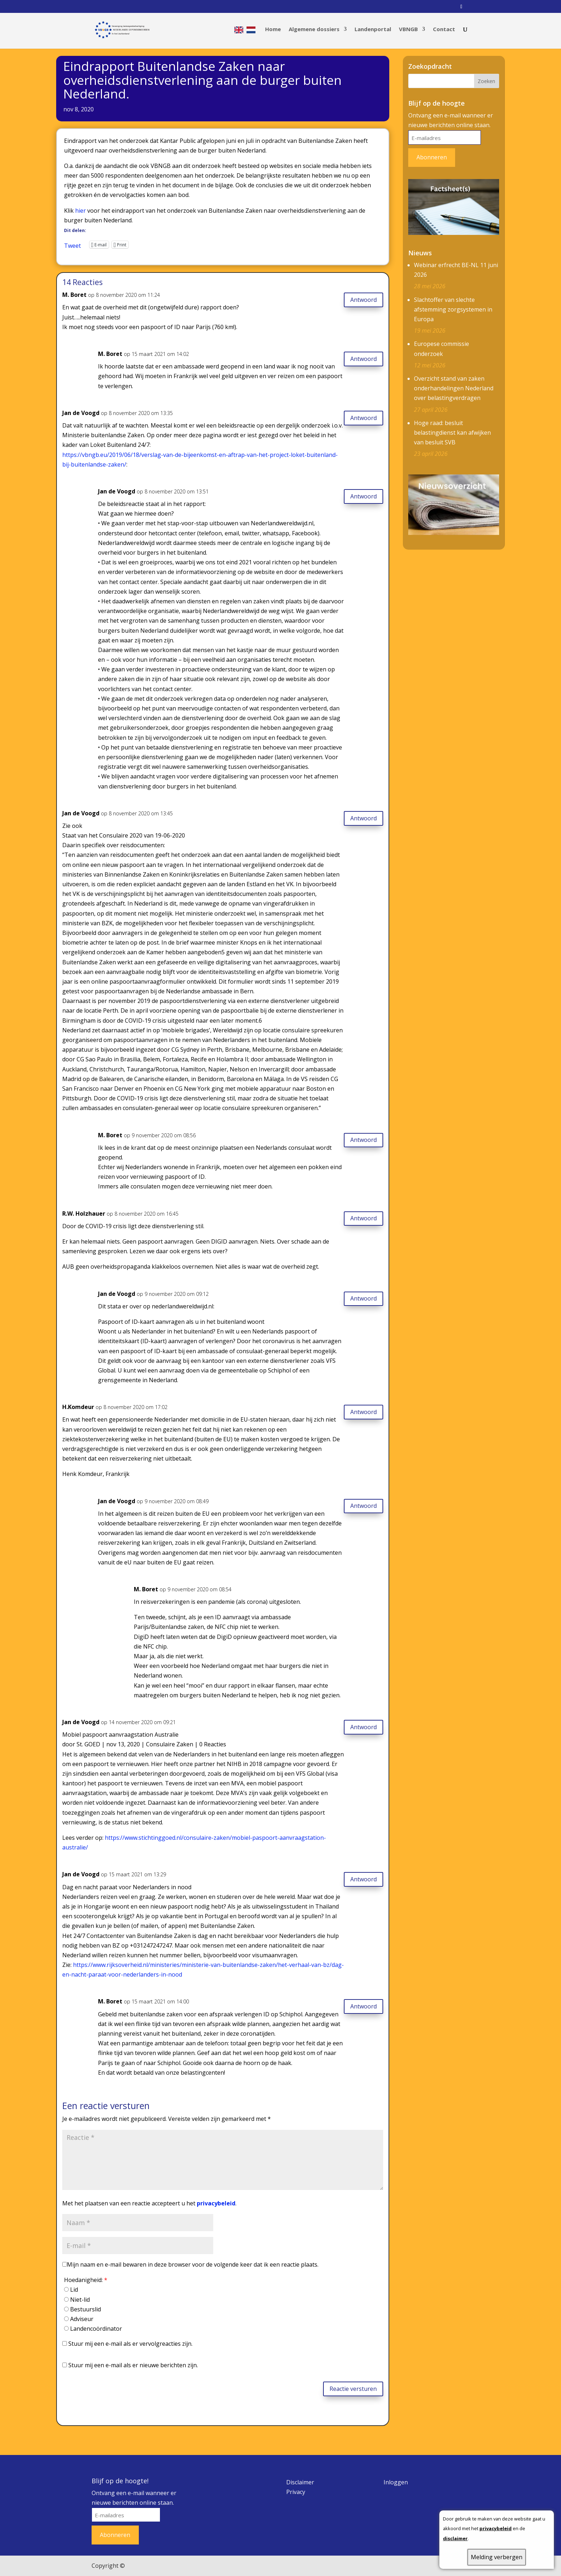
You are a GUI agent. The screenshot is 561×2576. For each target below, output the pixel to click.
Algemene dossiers (314, 31)
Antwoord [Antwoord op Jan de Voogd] (363, 418)
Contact (444, 31)
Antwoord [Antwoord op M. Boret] (363, 300)
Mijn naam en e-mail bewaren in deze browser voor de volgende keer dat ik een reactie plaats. (192, 2264)
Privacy (295, 2492)
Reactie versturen (353, 2389)
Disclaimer (300, 2482)
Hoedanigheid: (85, 2280)
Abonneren (431, 157)
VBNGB (408, 31)
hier (80, 210)
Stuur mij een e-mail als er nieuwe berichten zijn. (133, 2365)
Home (273, 31)
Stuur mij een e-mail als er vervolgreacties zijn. (130, 2344)
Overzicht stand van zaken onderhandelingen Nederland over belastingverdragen (453, 388)
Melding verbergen (496, 2557)
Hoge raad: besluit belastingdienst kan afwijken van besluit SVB (452, 432)
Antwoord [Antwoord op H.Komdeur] (363, 1412)
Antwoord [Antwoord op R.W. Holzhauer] (363, 1218)
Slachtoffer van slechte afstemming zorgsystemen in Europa (453, 309)
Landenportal (373, 31)
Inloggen (396, 2482)
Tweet (72, 244)
